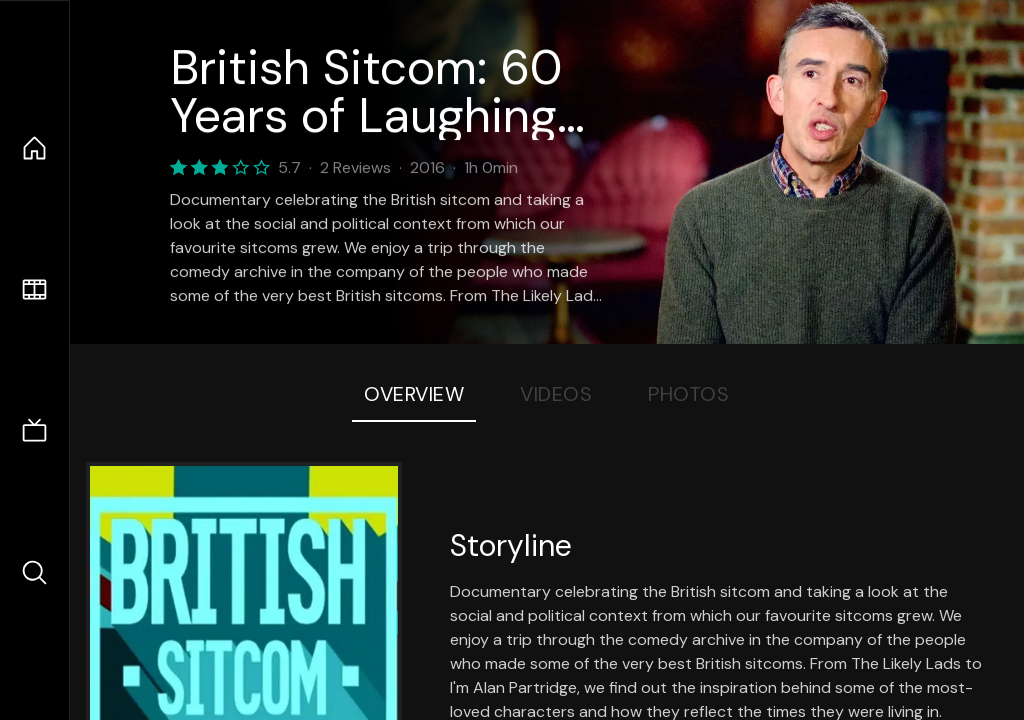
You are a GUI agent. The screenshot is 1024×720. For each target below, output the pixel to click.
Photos (688, 394)
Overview (414, 394)
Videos (556, 394)
